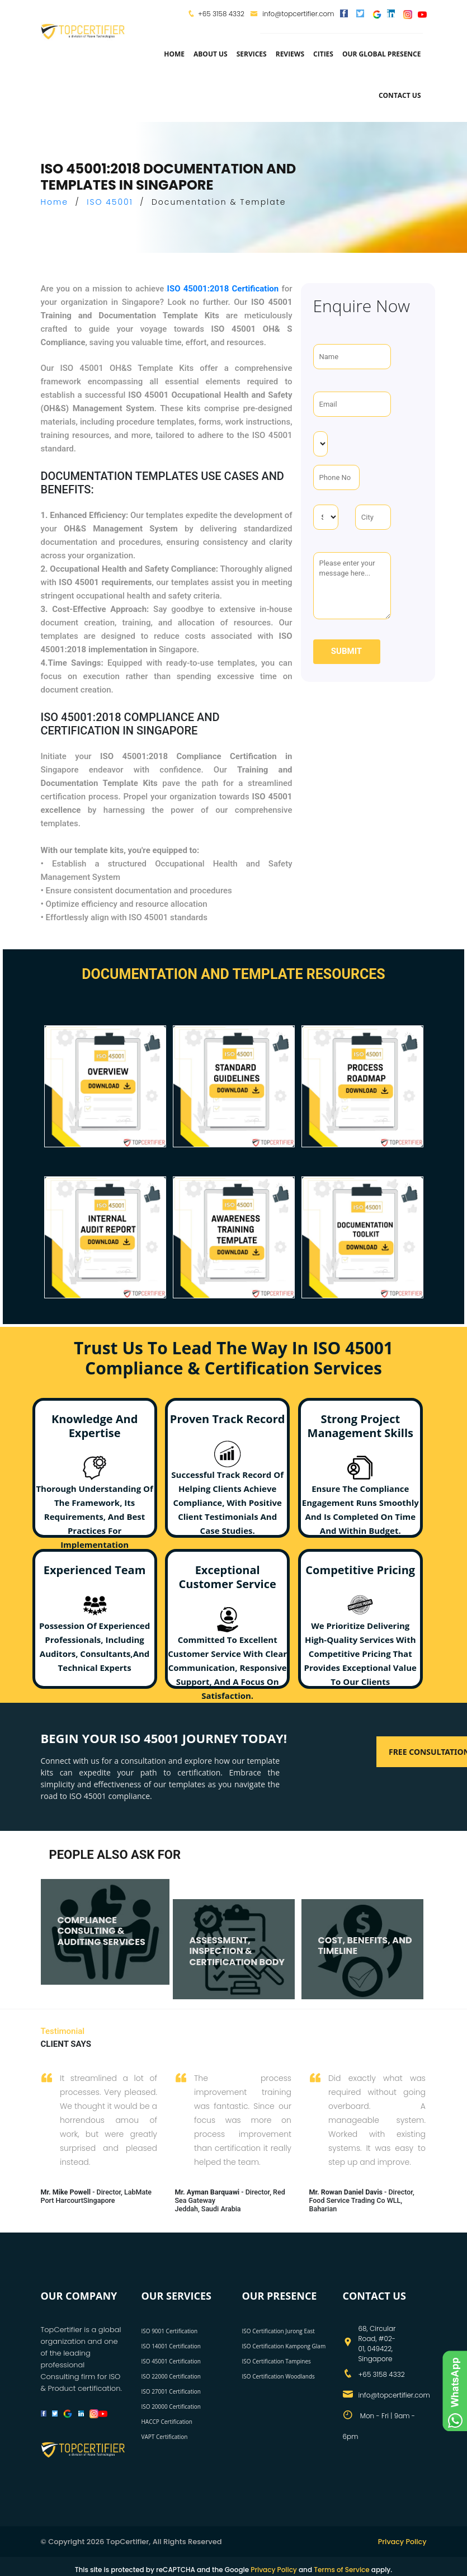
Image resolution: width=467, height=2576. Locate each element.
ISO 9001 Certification (169, 2330)
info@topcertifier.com (292, 13)
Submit (346, 651)
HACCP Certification (166, 2421)
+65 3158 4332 (221, 13)
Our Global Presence (381, 54)
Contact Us (400, 95)
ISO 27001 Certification (171, 2391)
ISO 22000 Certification (171, 2376)
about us (211, 54)
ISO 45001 (110, 202)
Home (174, 54)
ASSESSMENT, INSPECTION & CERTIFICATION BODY (237, 1939)
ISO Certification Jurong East (278, 2330)
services (252, 54)
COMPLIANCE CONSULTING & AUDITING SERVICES (101, 1919)
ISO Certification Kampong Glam (284, 2345)
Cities (323, 54)
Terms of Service (341, 2569)
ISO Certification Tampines (276, 2361)
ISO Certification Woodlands (278, 2376)
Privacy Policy (401, 2541)
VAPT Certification (164, 2436)
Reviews (290, 54)
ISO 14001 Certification (171, 2345)
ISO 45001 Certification (171, 2361)
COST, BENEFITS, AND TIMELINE (365, 1934)
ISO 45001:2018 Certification (223, 289)
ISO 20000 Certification (171, 2406)
